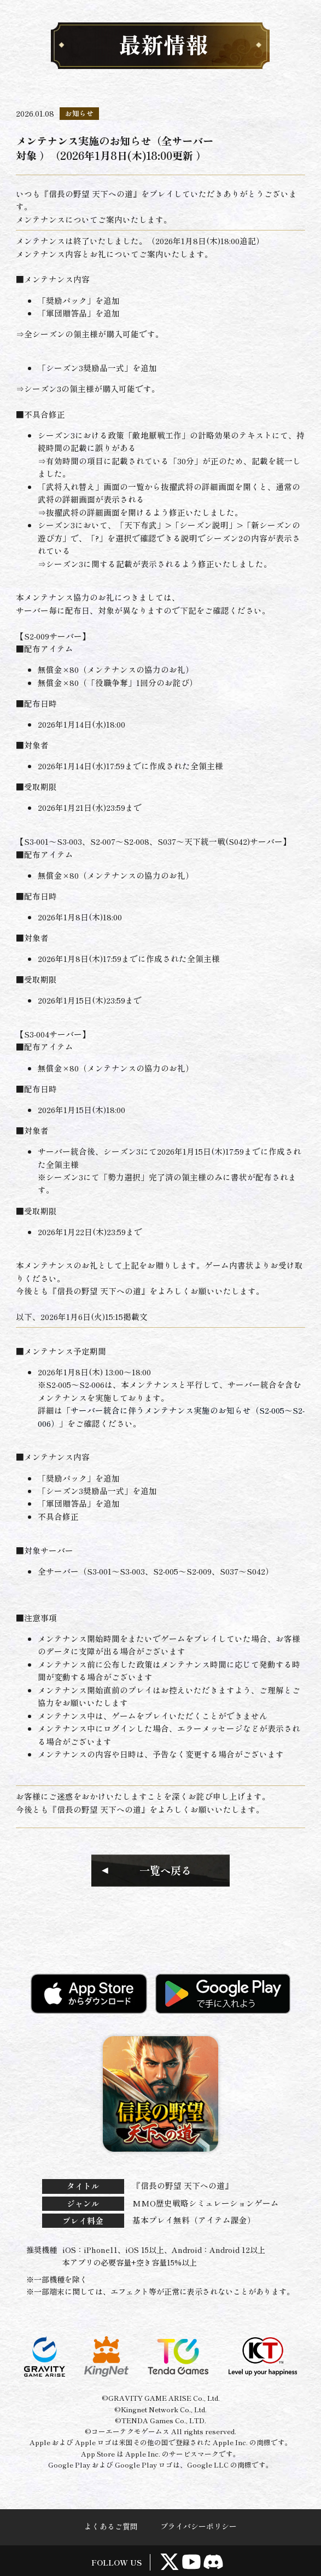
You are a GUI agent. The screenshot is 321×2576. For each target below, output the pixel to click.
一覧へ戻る (165, 1870)
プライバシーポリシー (198, 2526)
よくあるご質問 (111, 2526)
